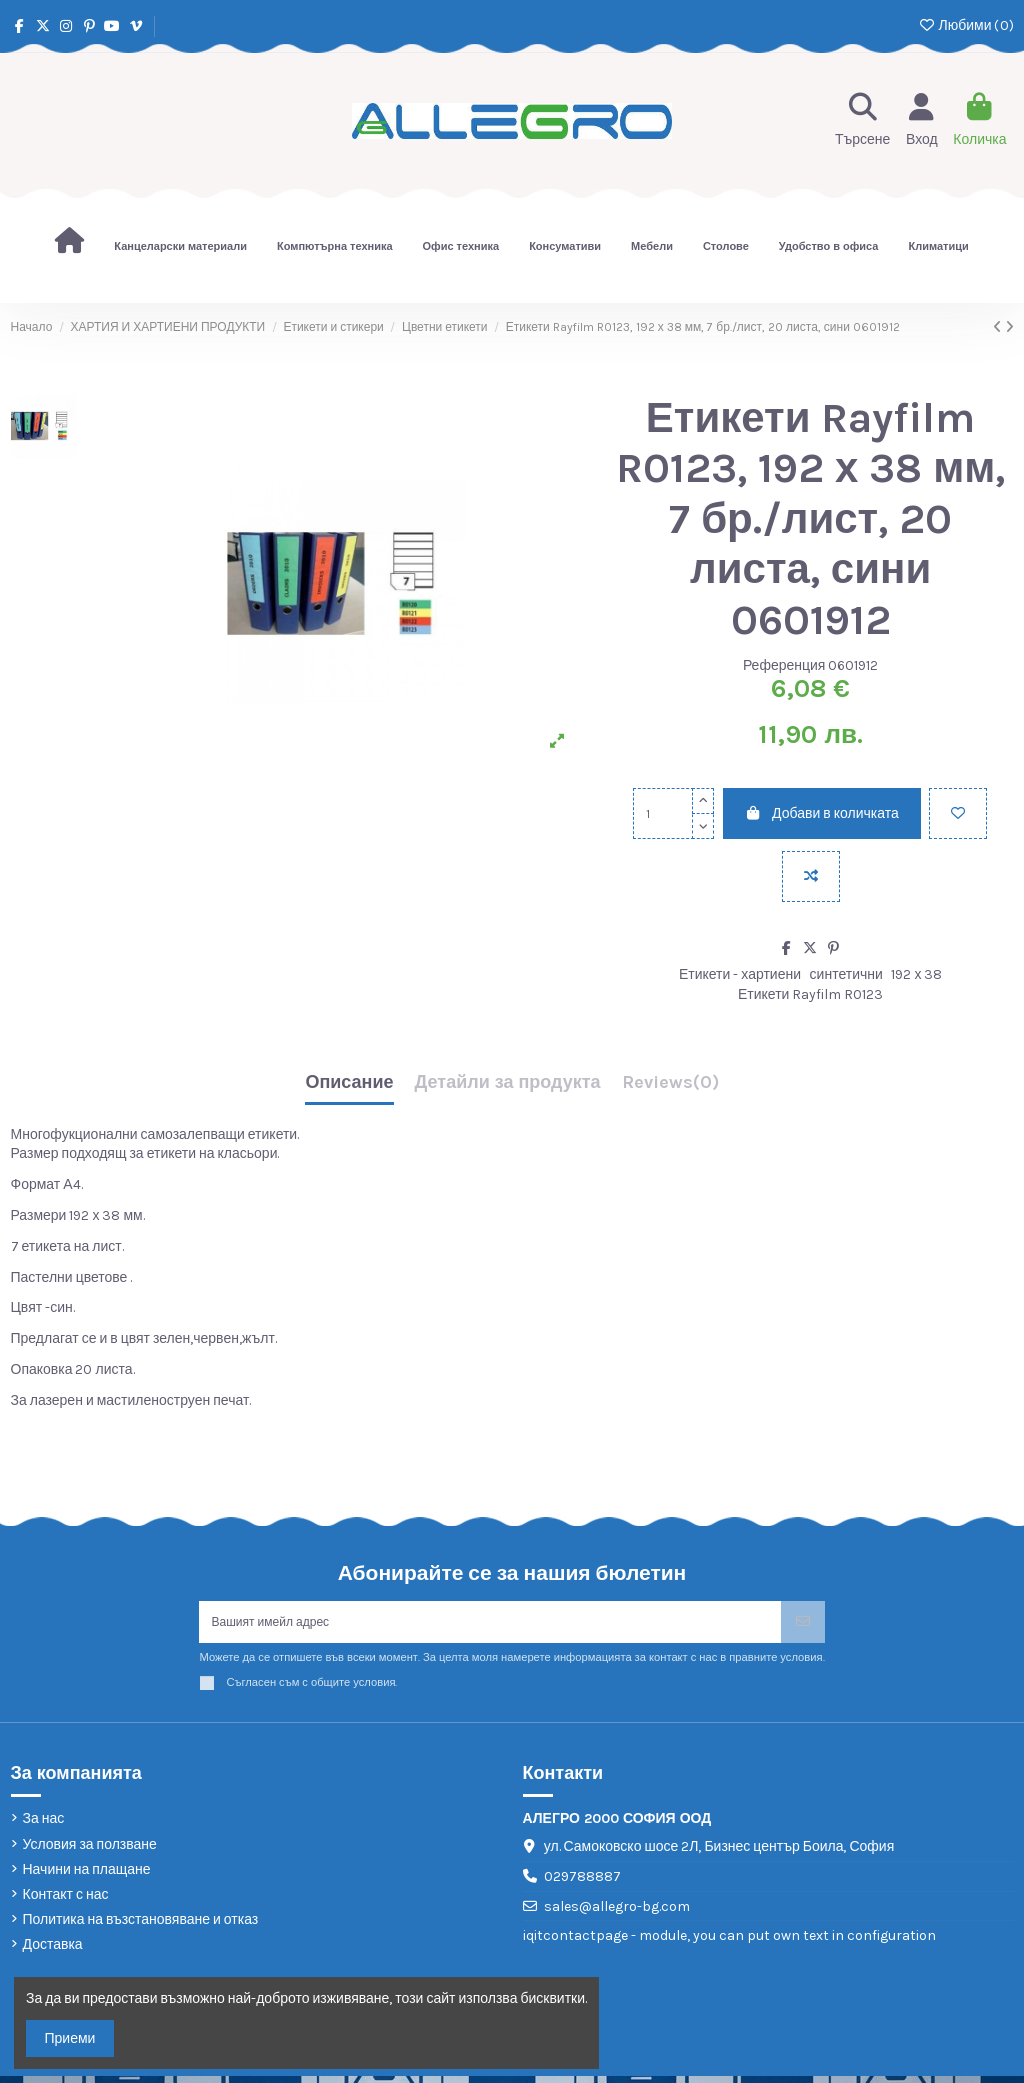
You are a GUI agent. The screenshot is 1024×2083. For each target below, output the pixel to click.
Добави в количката (822, 813)
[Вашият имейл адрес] (490, 1625)
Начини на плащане (87, 1876)
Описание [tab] (349, 1083)
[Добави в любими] (958, 813)
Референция (784, 665)
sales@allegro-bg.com (617, 1912)
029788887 (582, 1883)
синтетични (846, 974)
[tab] (670, 1087)
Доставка (53, 1951)
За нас (44, 1825)
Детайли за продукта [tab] (508, 1083)
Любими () (965, 25)
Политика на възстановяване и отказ (141, 1926)
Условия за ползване (90, 1850)
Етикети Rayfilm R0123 (810, 994)
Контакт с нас (66, 1901)
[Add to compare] (811, 876)
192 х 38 (916, 974)
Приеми (70, 2038)
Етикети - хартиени (740, 974)
